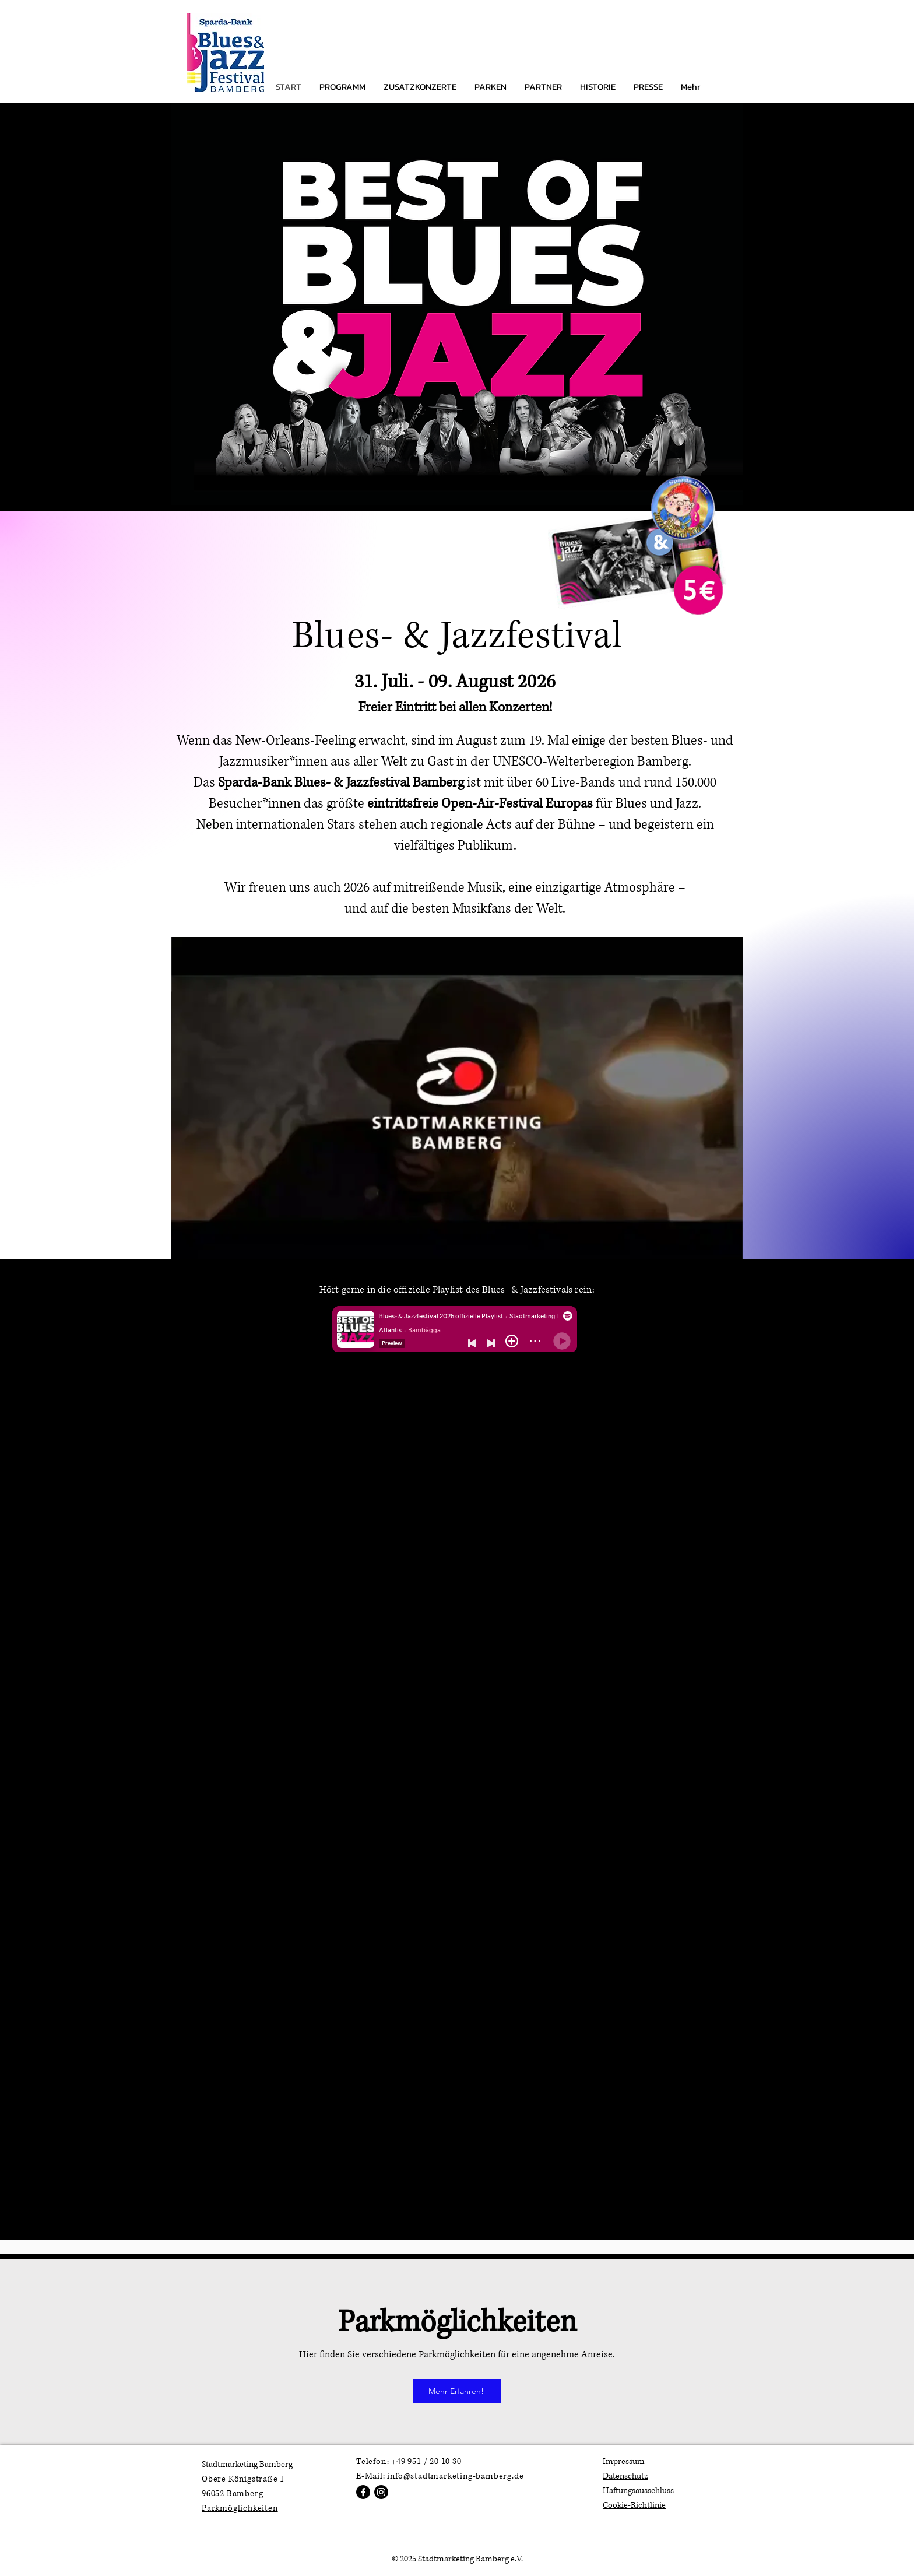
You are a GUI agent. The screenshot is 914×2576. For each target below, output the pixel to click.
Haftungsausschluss (638, 2490)
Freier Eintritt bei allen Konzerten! (455, 708)
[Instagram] (381, 2492)
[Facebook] (363, 2492)
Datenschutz (625, 2476)
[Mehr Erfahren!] (457, 2391)
